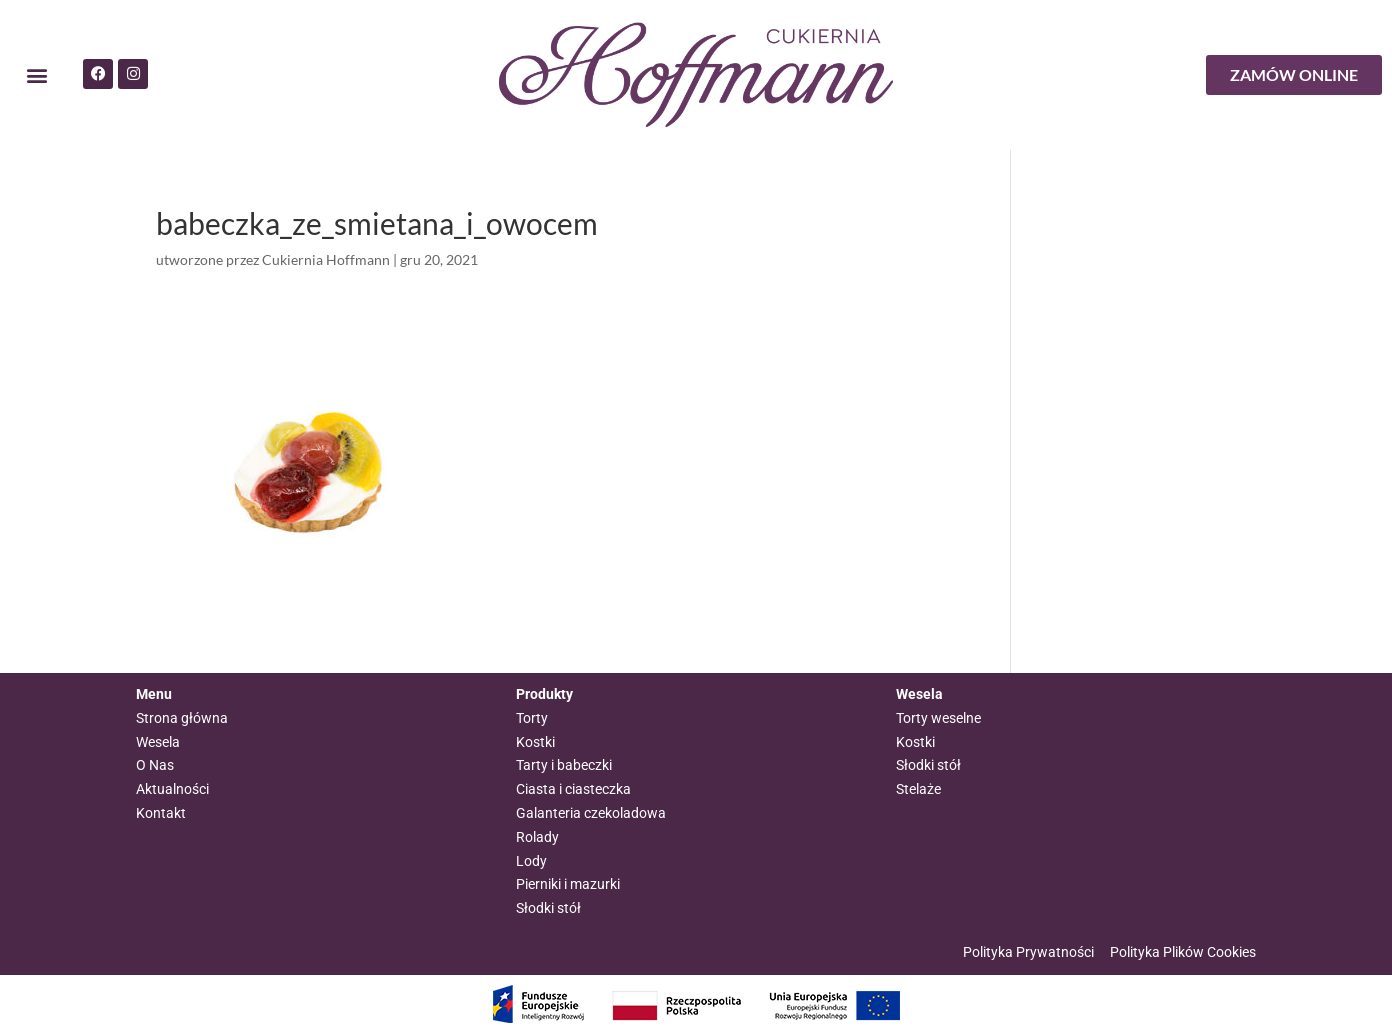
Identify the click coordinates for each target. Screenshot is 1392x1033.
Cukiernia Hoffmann (326, 259)
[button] (36, 75)
